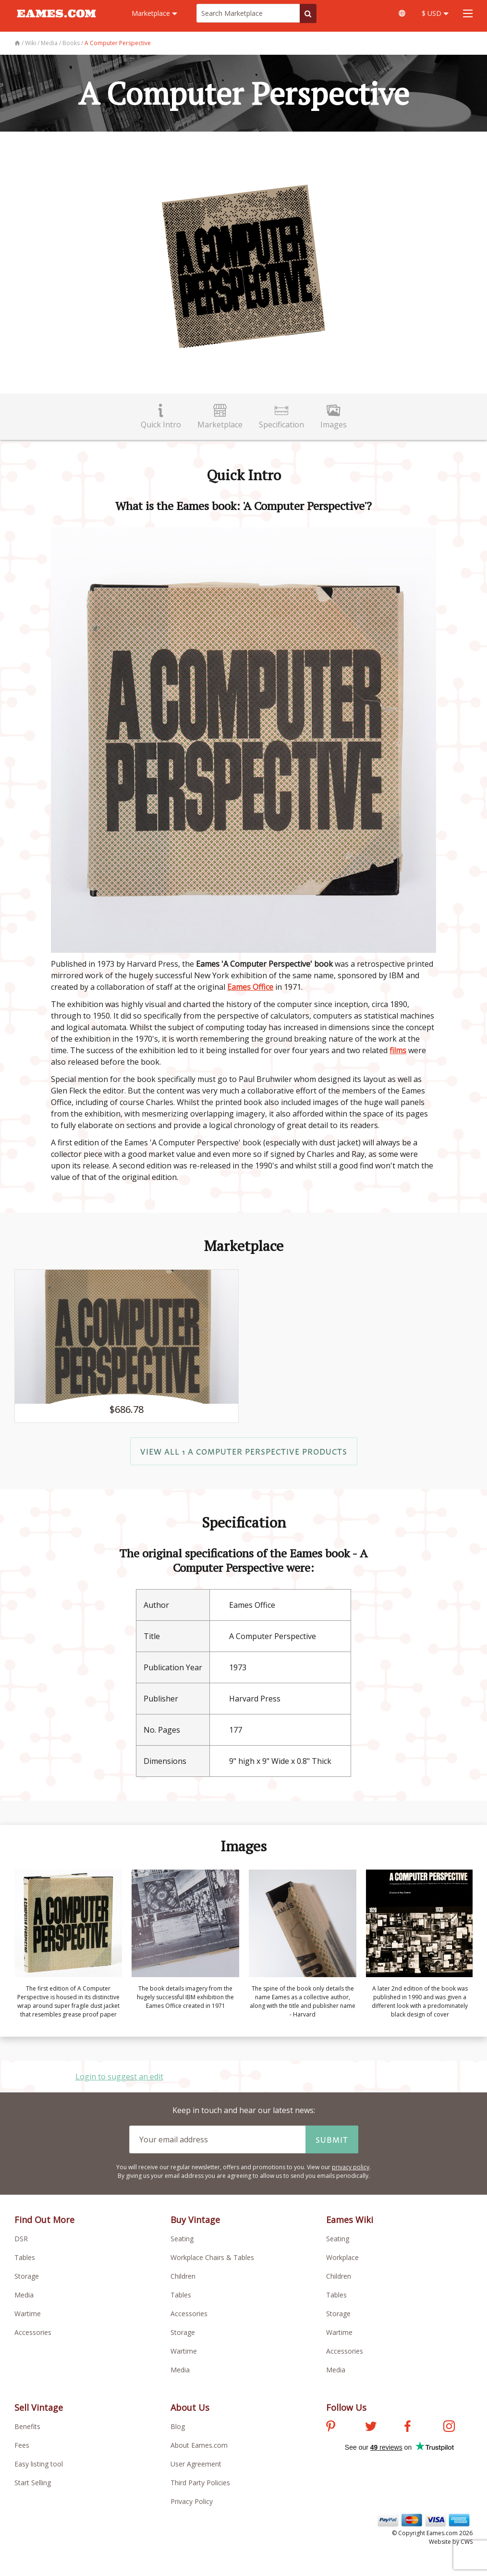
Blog (177, 2426)
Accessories (32, 2332)
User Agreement (195, 2463)
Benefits (27, 2426)
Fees (21, 2445)
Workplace (342, 2257)
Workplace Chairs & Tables (212, 2257)
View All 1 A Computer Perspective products (243, 1451)
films (398, 1050)
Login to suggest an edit (119, 2076)
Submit (332, 2139)
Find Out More (44, 2219)
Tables (24, 2257)
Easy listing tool (38, 2463)
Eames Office (250, 987)
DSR (21, 2238)
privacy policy (350, 2167)
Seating (182, 2238)
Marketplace (154, 13)
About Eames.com (199, 2445)
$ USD (435, 13)
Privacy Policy (191, 2501)
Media (24, 2294)
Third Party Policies (200, 2482)
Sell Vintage (38, 2407)
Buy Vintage (195, 2219)
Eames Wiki (349, 2219)
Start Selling (32, 2482)
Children (182, 2276)
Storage (26, 2276)
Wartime (27, 2313)
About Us (189, 2407)
